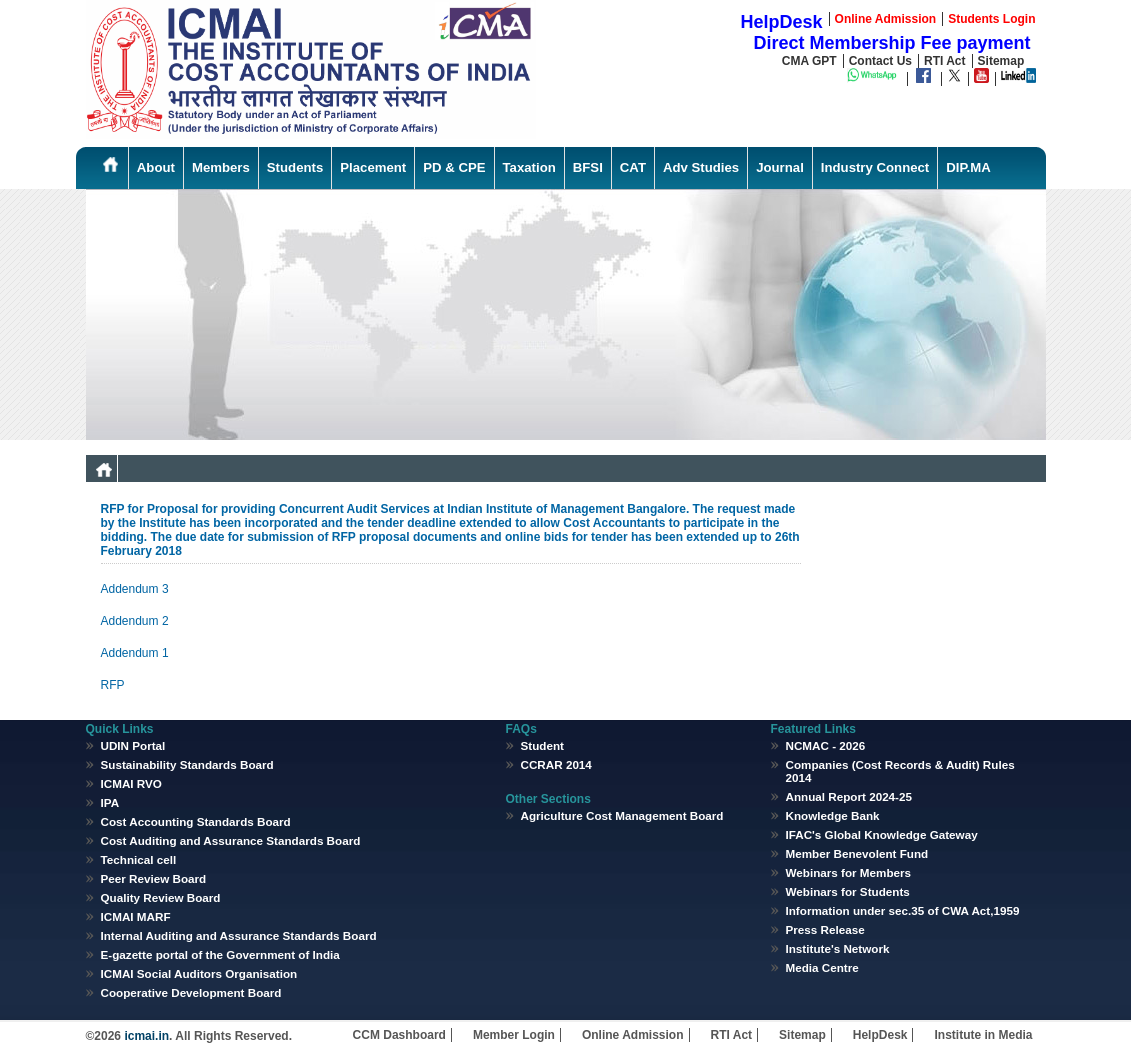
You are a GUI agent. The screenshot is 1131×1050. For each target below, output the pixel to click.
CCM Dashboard (399, 1035)
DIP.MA (968, 167)
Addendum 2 (135, 621)
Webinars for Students (848, 891)
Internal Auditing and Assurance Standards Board (239, 935)
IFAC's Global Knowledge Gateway (882, 834)
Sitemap (1001, 61)
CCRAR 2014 (556, 764)
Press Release (825, 929)
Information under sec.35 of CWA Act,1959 (903, 910)
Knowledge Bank (833, 815)
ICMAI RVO (131, 783)
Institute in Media (983, 1035)
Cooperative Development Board (191, 992)
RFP (113, 685)
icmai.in (145, 1036)
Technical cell (139, 859)
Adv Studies (701, 167)
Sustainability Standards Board (187, 764)
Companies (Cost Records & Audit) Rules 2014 (900, 771)
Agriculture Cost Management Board (622, 815)
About (156, 167)
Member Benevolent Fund (857, 853)
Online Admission (633, 1035)
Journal (780, 167)
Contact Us (880, 61)
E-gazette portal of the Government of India (220, 954)
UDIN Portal (133, 745)
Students (295, 167)
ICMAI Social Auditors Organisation (199, 973)
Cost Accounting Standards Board (196, 821)
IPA (110, 802)
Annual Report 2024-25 (849, 796)
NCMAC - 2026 (826, 745)
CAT (633, 167)
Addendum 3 (135, 589)
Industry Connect (875, 167)
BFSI (588, 167)
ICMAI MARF (136, 916)
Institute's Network (838, 948)
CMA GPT (809, 61)
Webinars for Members (849, 872)
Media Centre (822, 967)
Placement (373, 167)
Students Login (991, 19)
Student (542, 745)
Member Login (514, 1035)
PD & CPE (454, 167)
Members (221, 167)
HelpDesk (880, 1035)
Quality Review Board (161, 897)
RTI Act (945, 61)
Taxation (529, 167)
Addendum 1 (135, 653)
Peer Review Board (154, 878)
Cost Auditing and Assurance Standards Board (231, 840)
